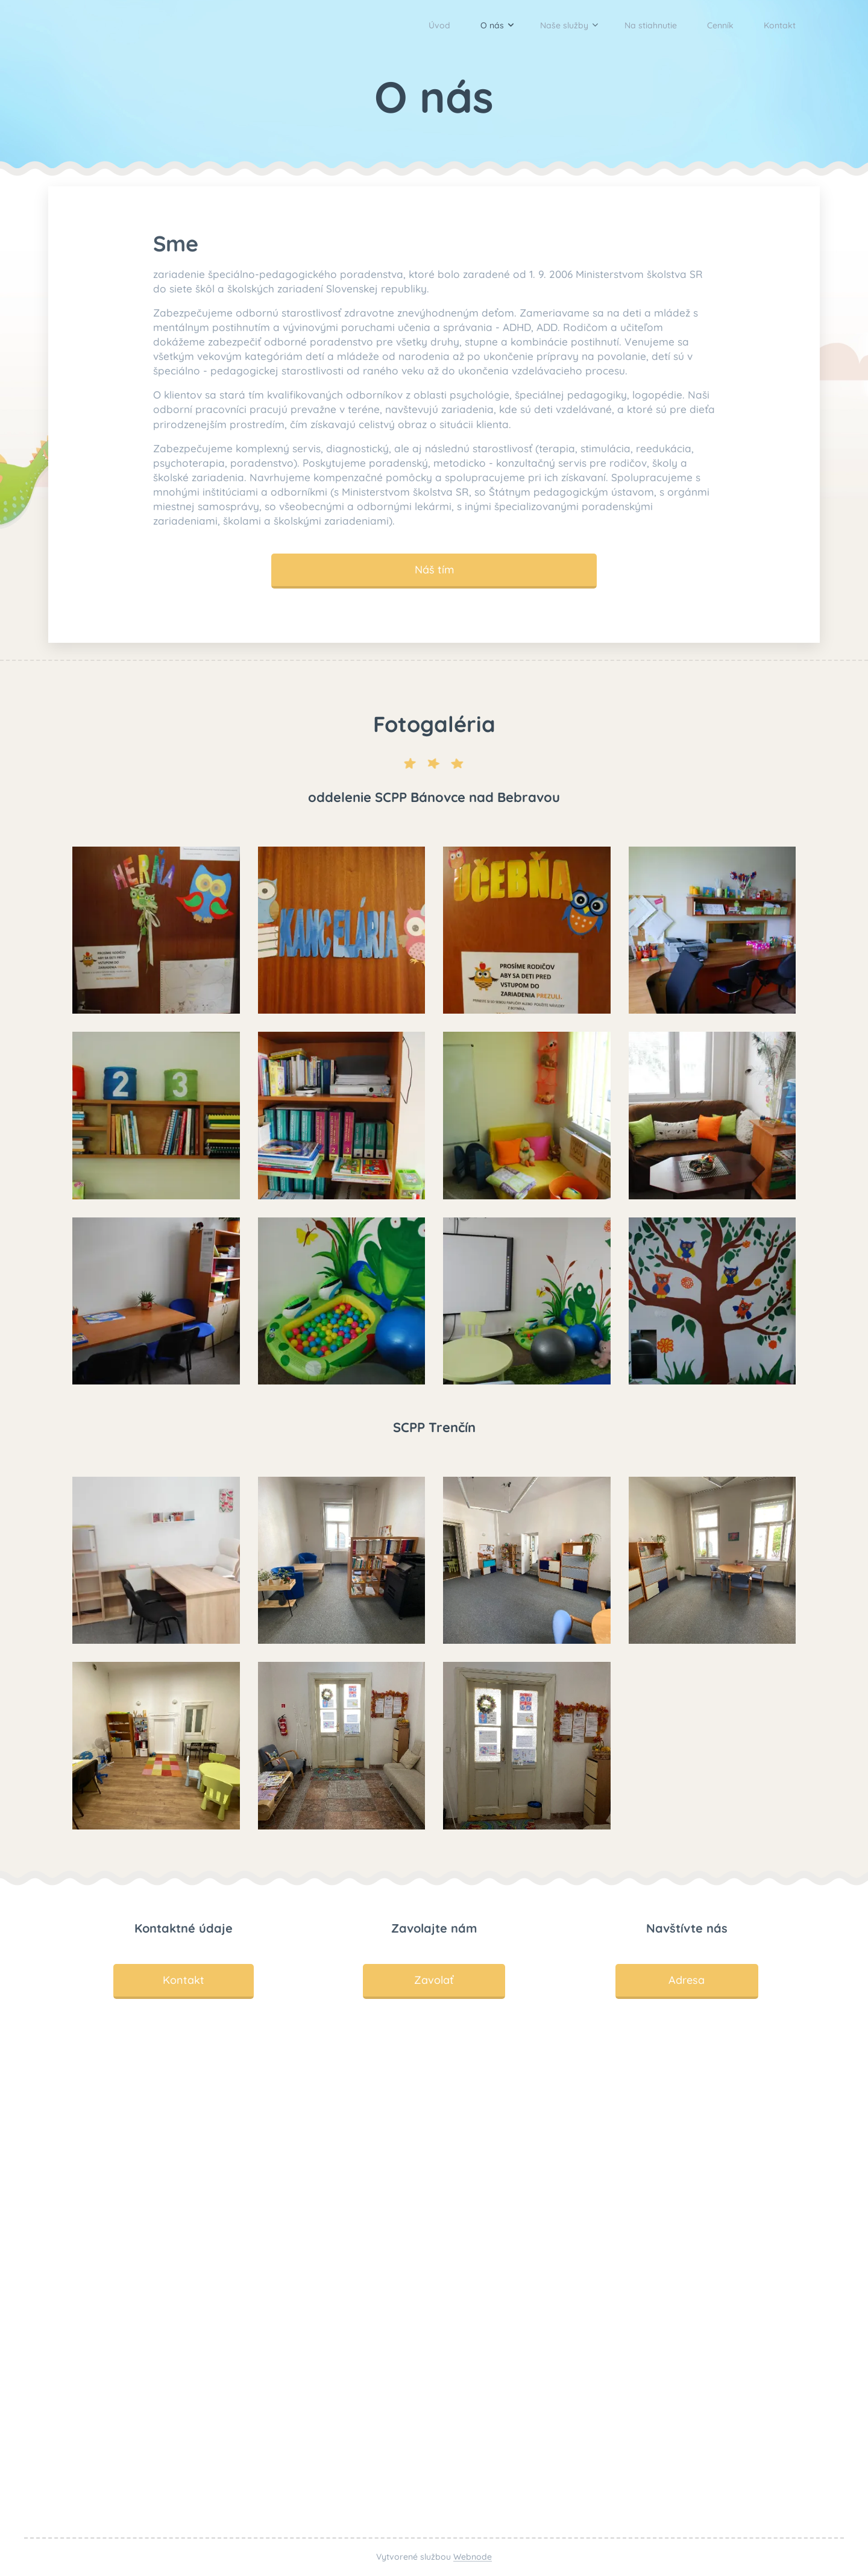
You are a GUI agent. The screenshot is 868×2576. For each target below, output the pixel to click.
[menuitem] (402, 25)
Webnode (472, 2556)
